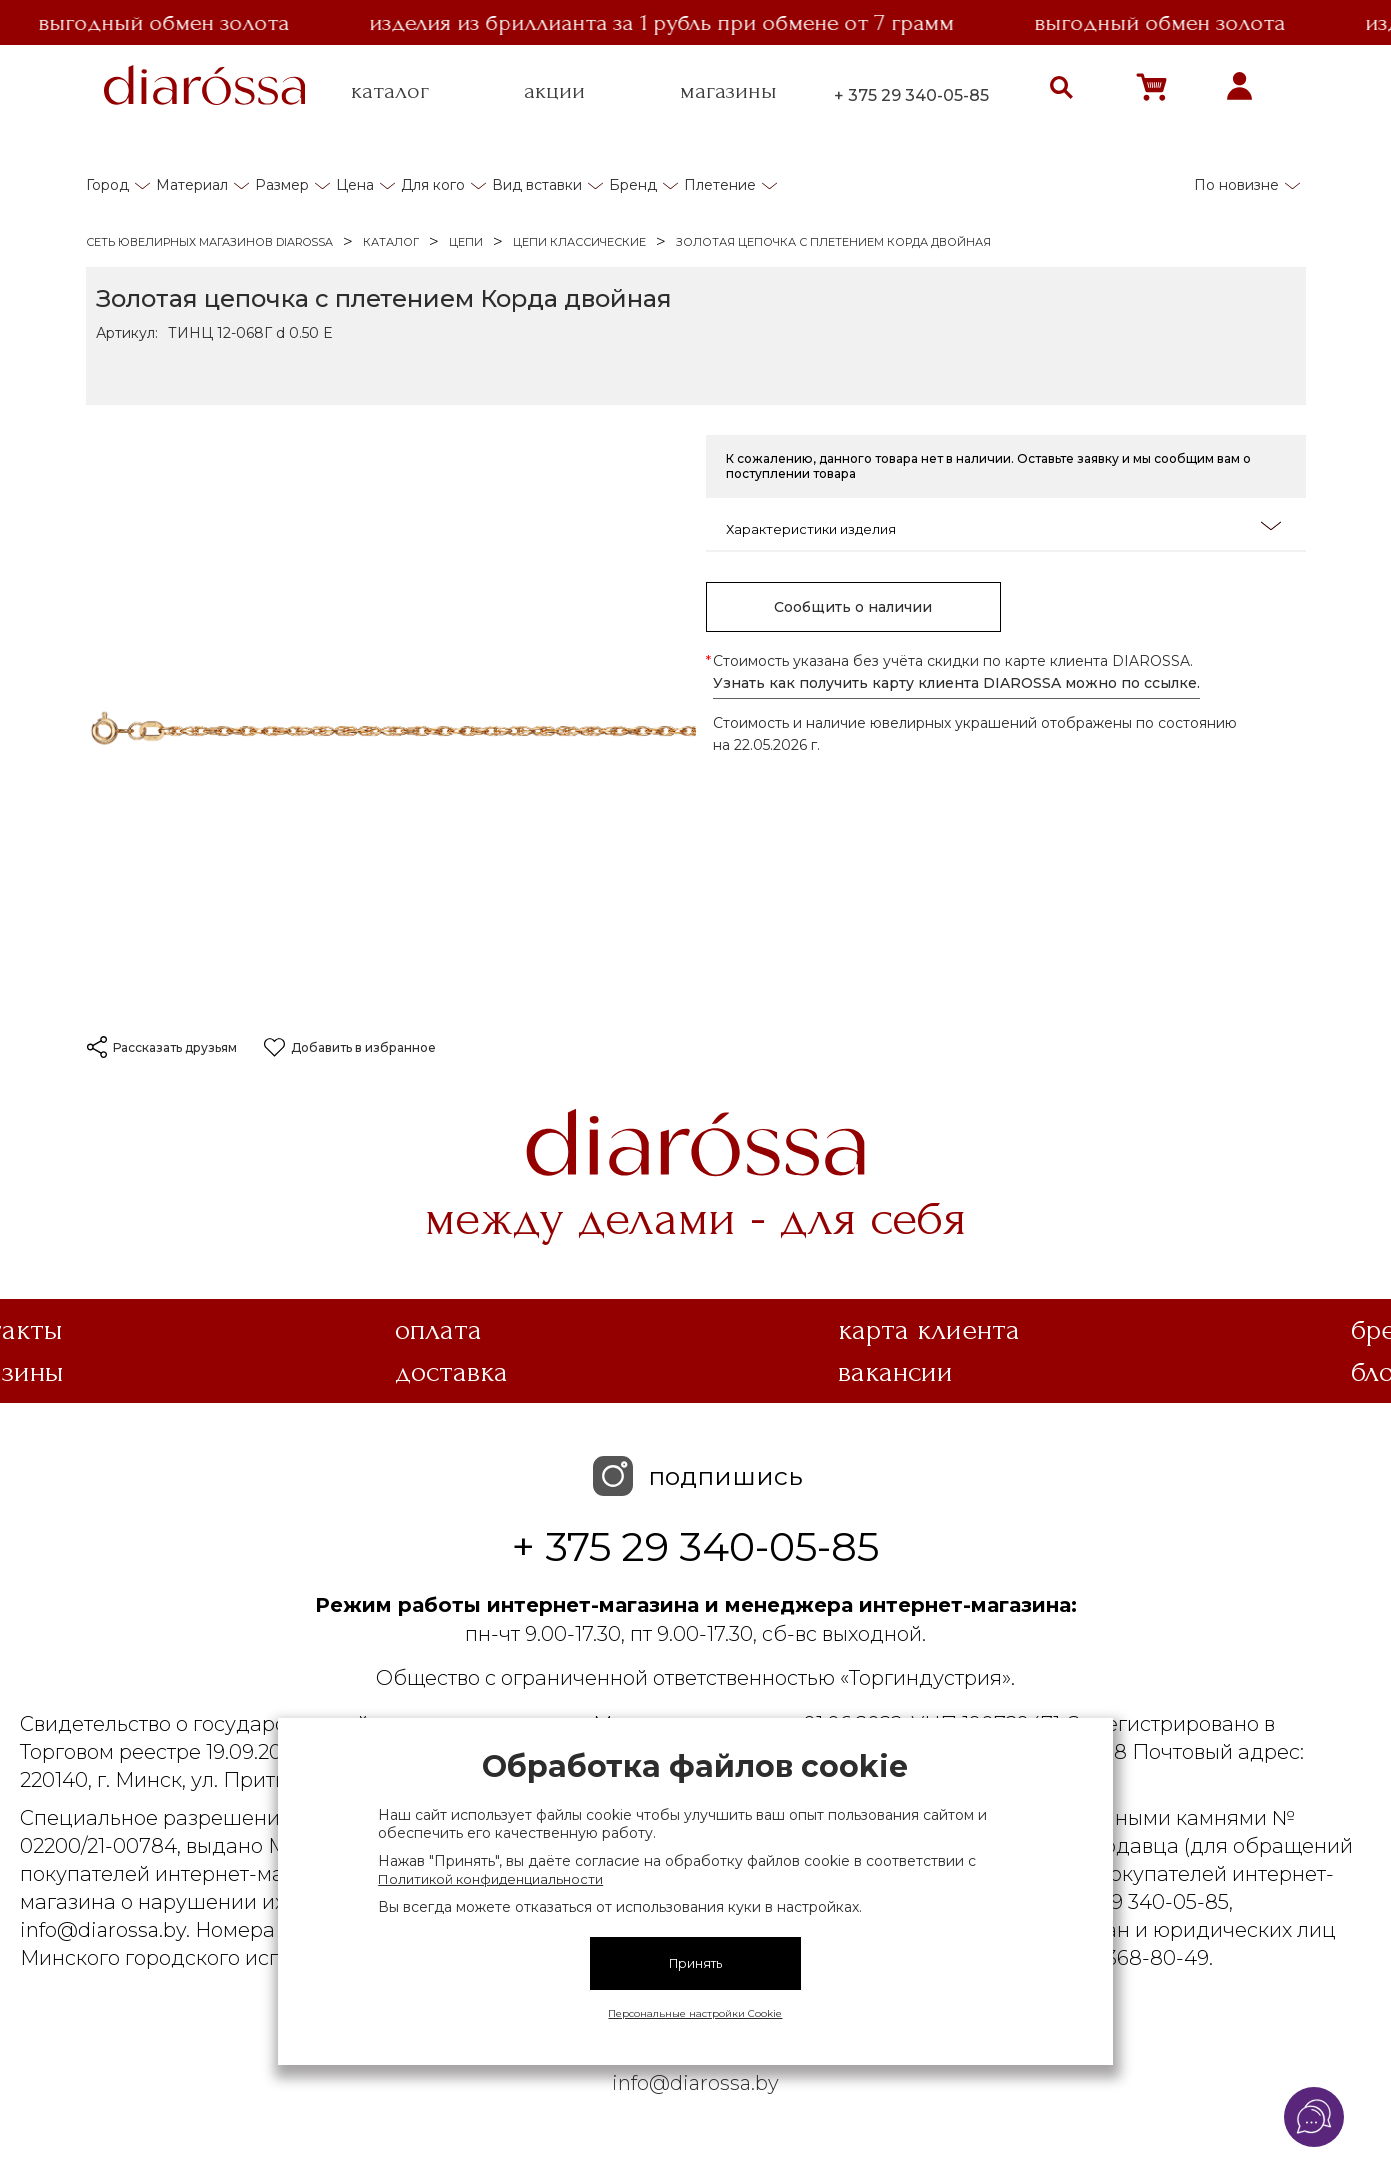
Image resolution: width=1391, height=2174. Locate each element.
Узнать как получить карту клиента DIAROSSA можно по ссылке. (956, 683)
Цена (355, 185)
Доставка (451, 1372)
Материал (192, 185)
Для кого (433, 185)
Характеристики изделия (1003, 527)
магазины (728, 91)
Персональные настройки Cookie (695, 2013)
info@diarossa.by (695, 2083)
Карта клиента (929, 1330)
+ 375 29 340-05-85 (911, 95)
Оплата (438, 1330)
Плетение (720, 185)
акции (554, 91)
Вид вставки (537, 185)
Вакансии (895, 1372)
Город (107, 185)
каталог (390, 91)
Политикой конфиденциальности (490, 1879)
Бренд (633, 185)
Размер (282, 185)
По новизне (1236, 185)
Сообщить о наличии (853, 607)
